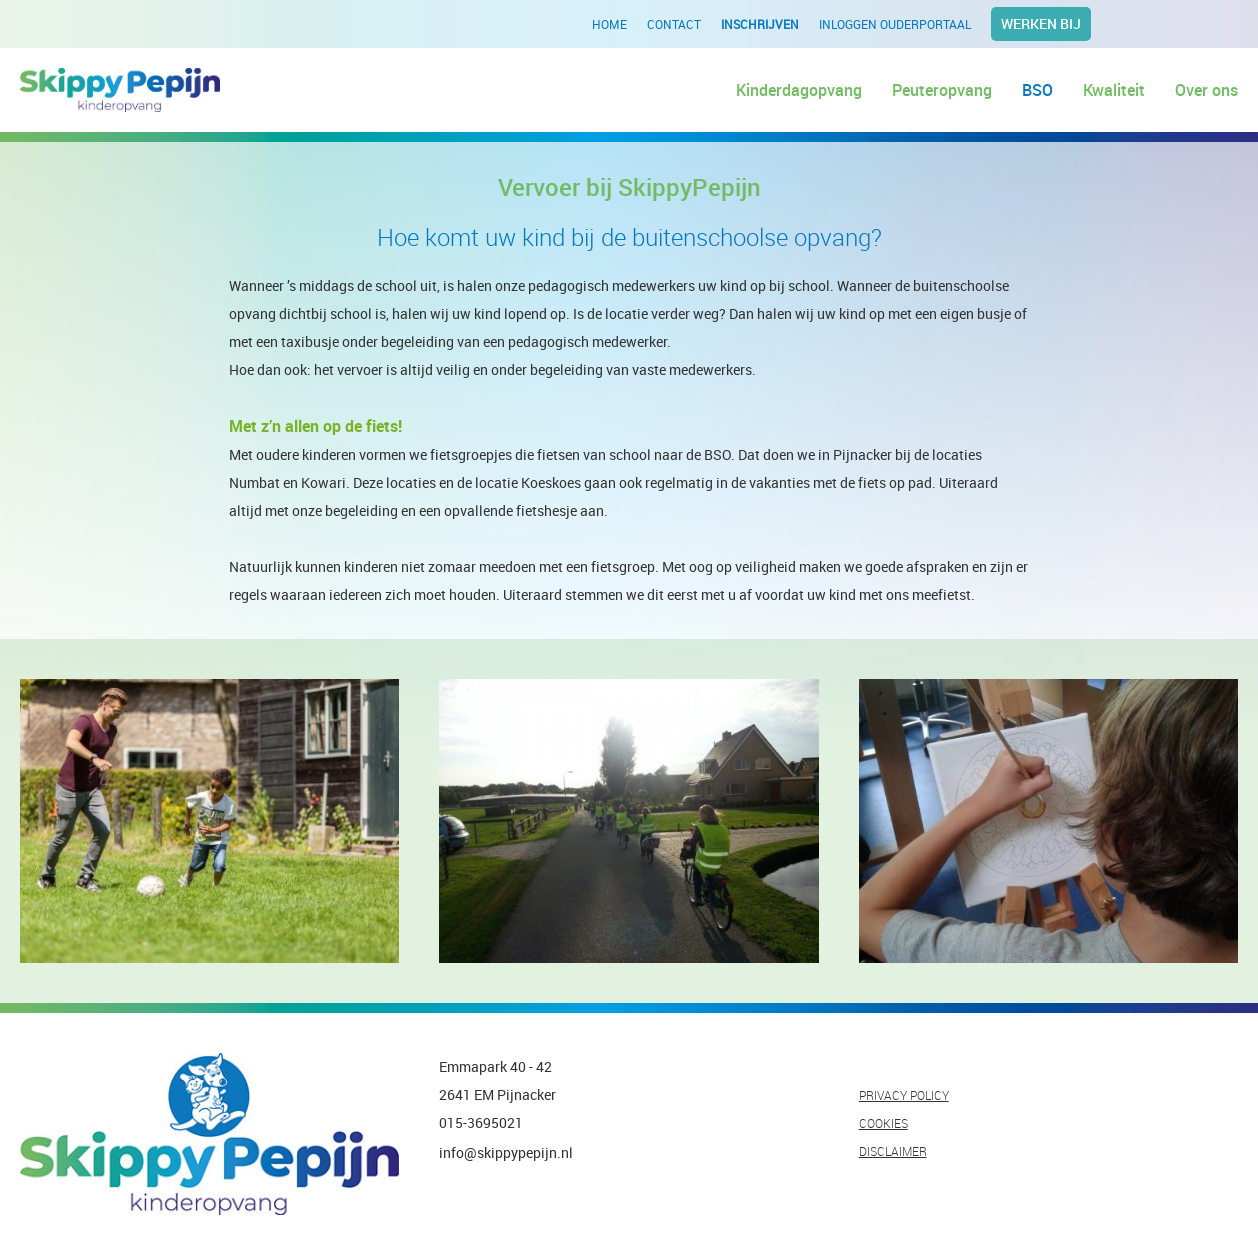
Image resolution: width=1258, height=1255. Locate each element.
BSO (1037, 90)
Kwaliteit (1114, 90)
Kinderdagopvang (799, 90)
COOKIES (883, 1123)
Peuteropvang (942, 90)
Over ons (1206, 90)
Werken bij (1041, 23)
